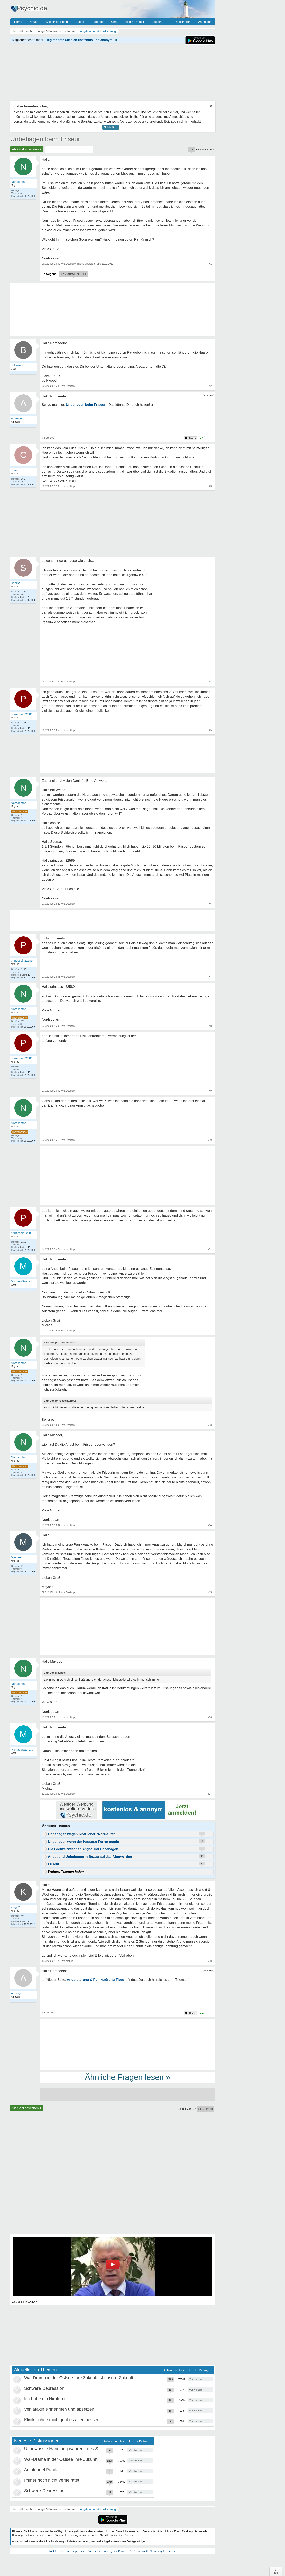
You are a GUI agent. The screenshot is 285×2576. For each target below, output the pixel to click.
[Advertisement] (128, 1176)
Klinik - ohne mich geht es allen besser (61, 2419)
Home (18, 21)
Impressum (78, 2551)
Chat (114, 21)
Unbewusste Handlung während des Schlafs (67, 2448)
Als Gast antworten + (27, 149)
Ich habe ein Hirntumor (46, 2398)
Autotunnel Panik (40, 2469)
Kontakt (53, 2551)
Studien (156, 21)
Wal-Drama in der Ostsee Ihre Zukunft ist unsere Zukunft (78, 2377)
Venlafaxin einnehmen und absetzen (59, 2409)
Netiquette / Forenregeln (151, 2551)
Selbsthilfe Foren (57, 21)
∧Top (276, 2571)
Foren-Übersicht (23, 2509)
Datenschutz (94, 2551)
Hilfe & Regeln (134, 21)
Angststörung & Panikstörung (98, 2509)
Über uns (65, 2551)
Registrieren (183, 21)
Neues (34, 21)
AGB (132, 2551)
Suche (79, 21)
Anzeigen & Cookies (115, 2551)
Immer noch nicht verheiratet (51, 2480)
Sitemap (172, 2551)
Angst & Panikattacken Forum (56, 2509)
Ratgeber (97, 21)
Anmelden (205, 21)
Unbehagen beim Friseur (45, 139)
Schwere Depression (44, 2388)
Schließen (110, 127)
